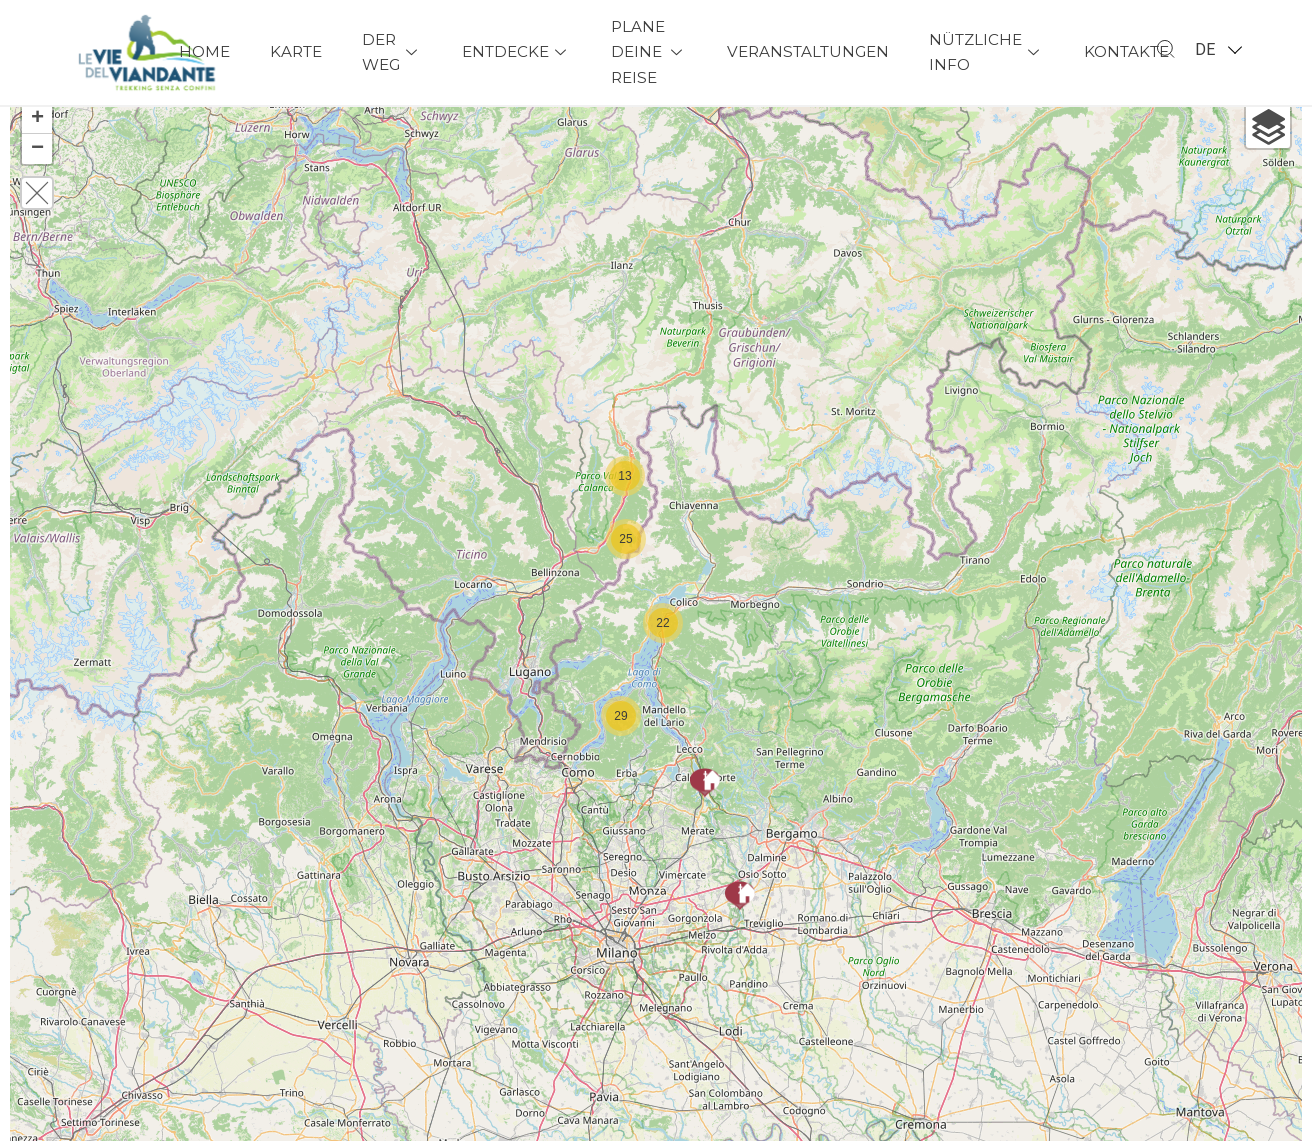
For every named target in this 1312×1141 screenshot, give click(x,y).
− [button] (37, 174)
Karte (296, 51)
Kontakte (1126, 51)
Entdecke (516, 51)
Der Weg (392, 52)
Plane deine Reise (649, 52)
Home (204, 51)
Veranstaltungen (808, 51)
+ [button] (37, 144)
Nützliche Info (986, 52)
